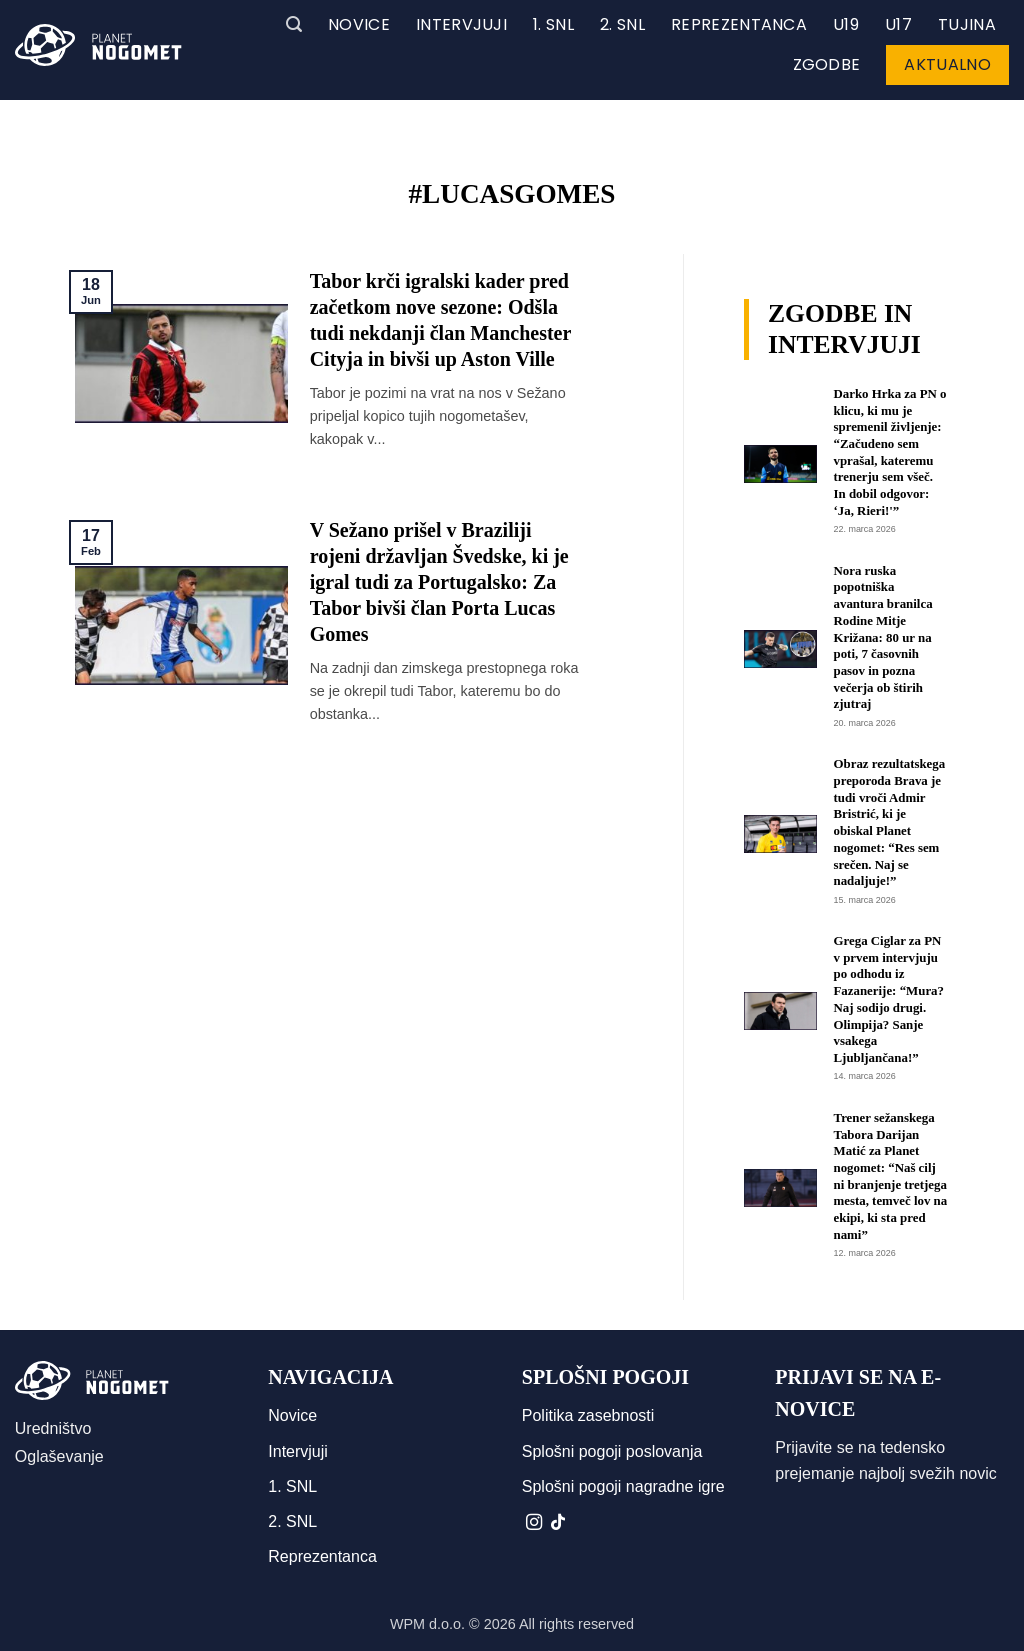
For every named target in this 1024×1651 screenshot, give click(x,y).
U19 (846, 24)
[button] (294, 24)
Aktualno (947, 64)
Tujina (967, 24)
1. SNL (553, 24)
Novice (359, 24)
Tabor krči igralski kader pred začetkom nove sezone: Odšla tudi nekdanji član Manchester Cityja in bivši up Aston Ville (440, 320)
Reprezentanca (739, 24)
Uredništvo (53, 1428)
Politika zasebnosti (588, 1415)
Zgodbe (827, 64)
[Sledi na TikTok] (558, 1523)
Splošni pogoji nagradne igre (623, 1486)
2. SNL (622, 24)
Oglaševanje (59, 1456)
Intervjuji (461, 24)
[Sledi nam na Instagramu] (534, 1523)
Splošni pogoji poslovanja (612, 1451)
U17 (898, 24)
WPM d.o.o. (427, 1624)
